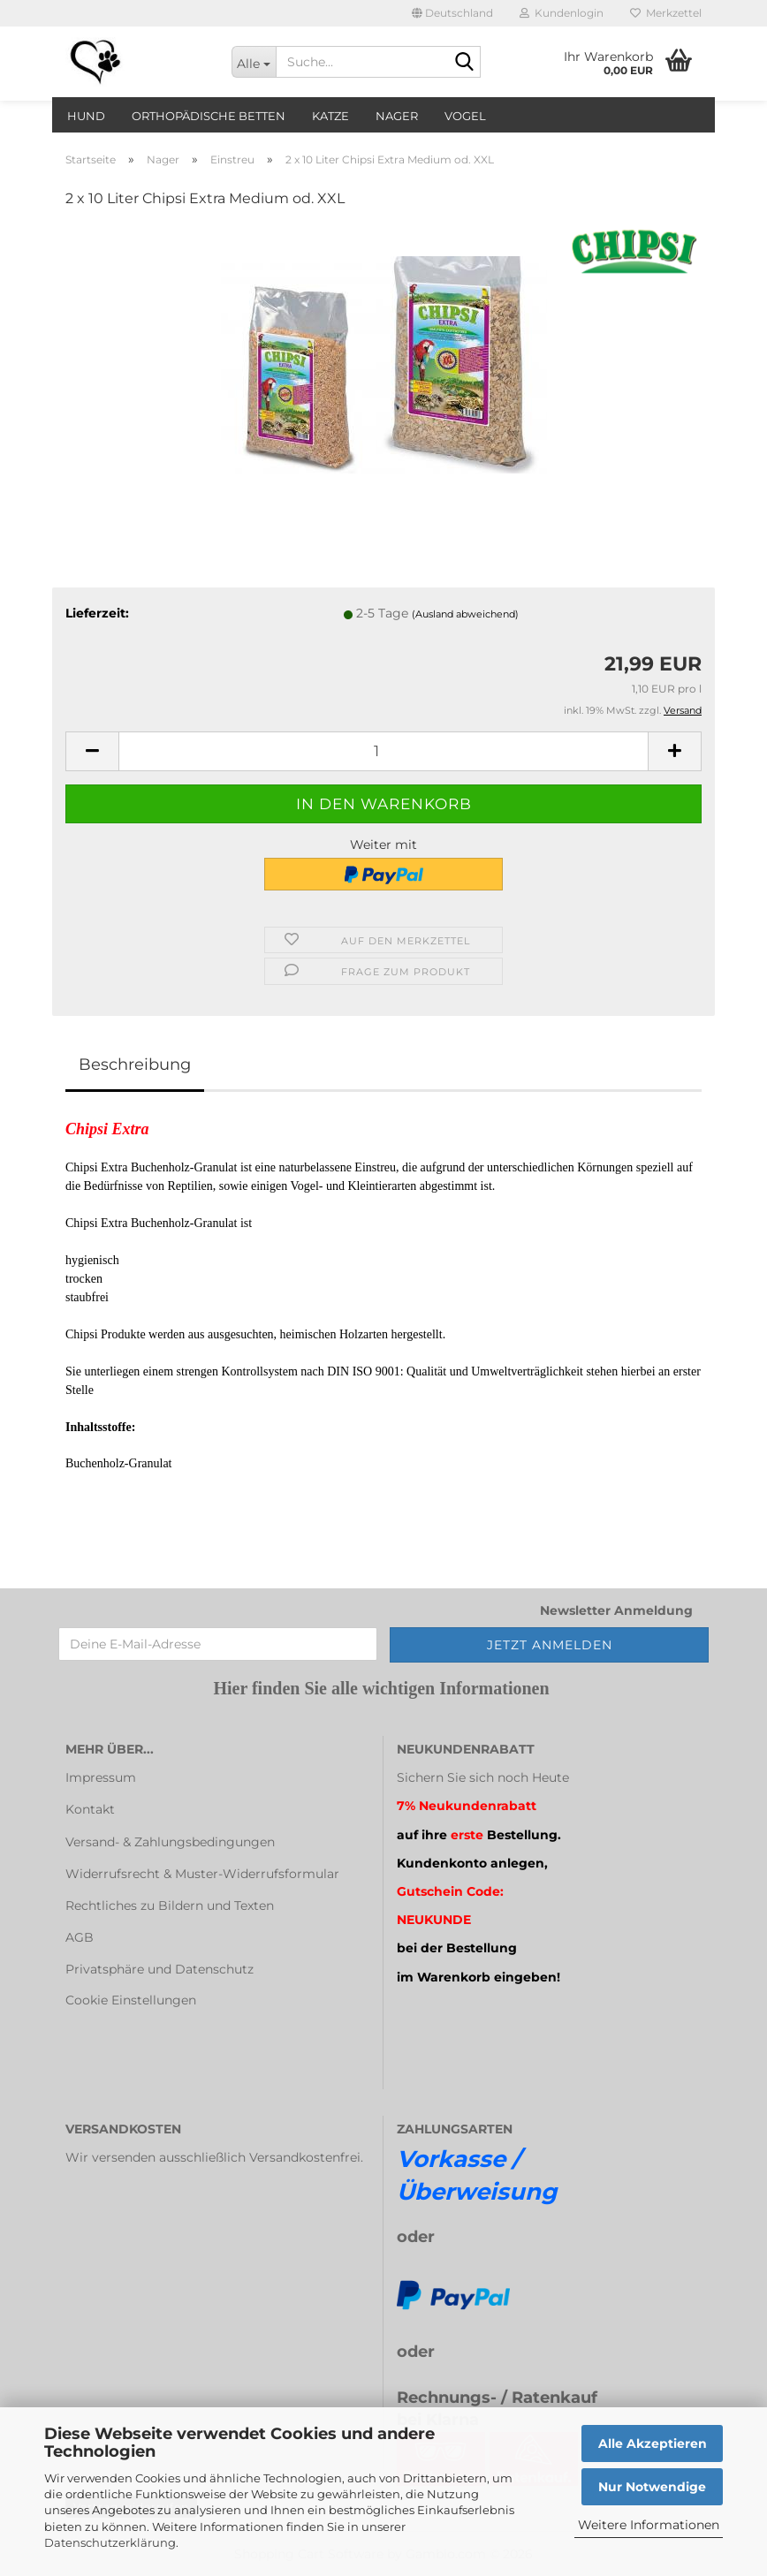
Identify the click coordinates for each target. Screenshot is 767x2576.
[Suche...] (254, 62)
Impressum (100, 1777)
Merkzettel (666, 12)
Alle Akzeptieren (652, 2443)
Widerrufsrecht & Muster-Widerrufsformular (202, 1874)
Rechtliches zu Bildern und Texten (169, 1905)
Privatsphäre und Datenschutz (159, 1969)
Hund (86, 116)
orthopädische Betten (208, 116)
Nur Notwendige (652, 2487)
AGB (79, 1937)
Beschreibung (135, 1064)
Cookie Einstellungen (130, 2000)
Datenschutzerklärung (110, 2542)
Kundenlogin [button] (562, 12)
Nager (397, 116)
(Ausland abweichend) (465, 614)
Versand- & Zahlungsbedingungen (170, 1842)
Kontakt (90, 1809)
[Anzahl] (383, 751)
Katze (330, 116)
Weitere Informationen (648, 2525)
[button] (452, 13)
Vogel (465, 116)
